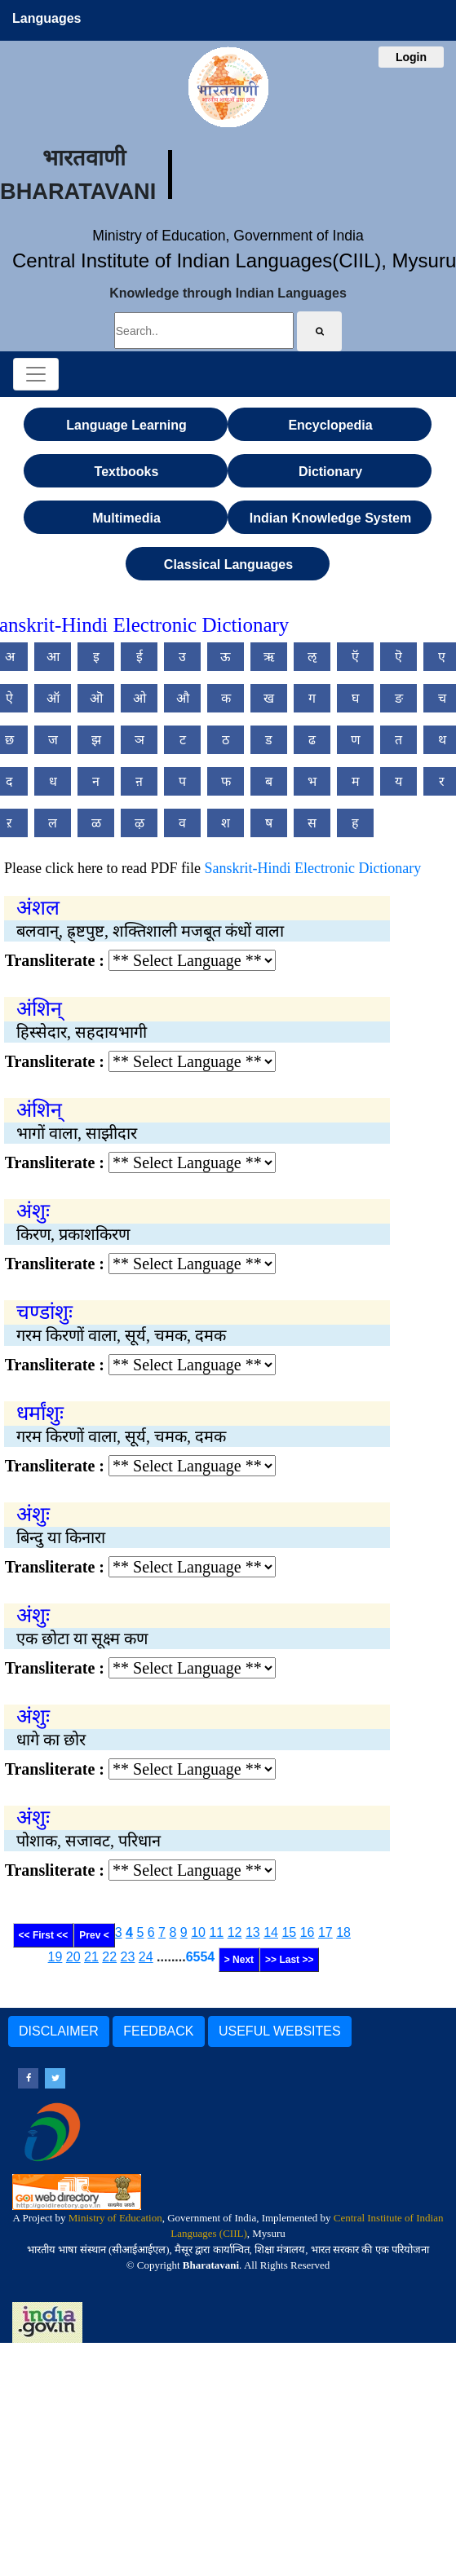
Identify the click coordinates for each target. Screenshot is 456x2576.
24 (146, 1957)
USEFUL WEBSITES (280, 2031)
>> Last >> (289, 1959)
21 (91, 1957)
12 (235, 1932)
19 (55, 1957)
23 (128, 1957)
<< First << (44, 1935)
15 (288, 1932)
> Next (239, 1959)
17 (325, 1932)
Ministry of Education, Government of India (228, 235)
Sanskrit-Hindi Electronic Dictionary (312, 868)
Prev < (93, 1935)
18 (343, 1932)
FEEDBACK (158, 2031)
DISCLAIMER (59, 2031)
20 (73, 1957)
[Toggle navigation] (36, 374)
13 (253, 1932)
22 (109, 1957)
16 (307, 1932)
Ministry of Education (115, 2218)
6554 (200, 1957)
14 (270, 1932)
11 (216, 1932)
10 (198, 1932)
